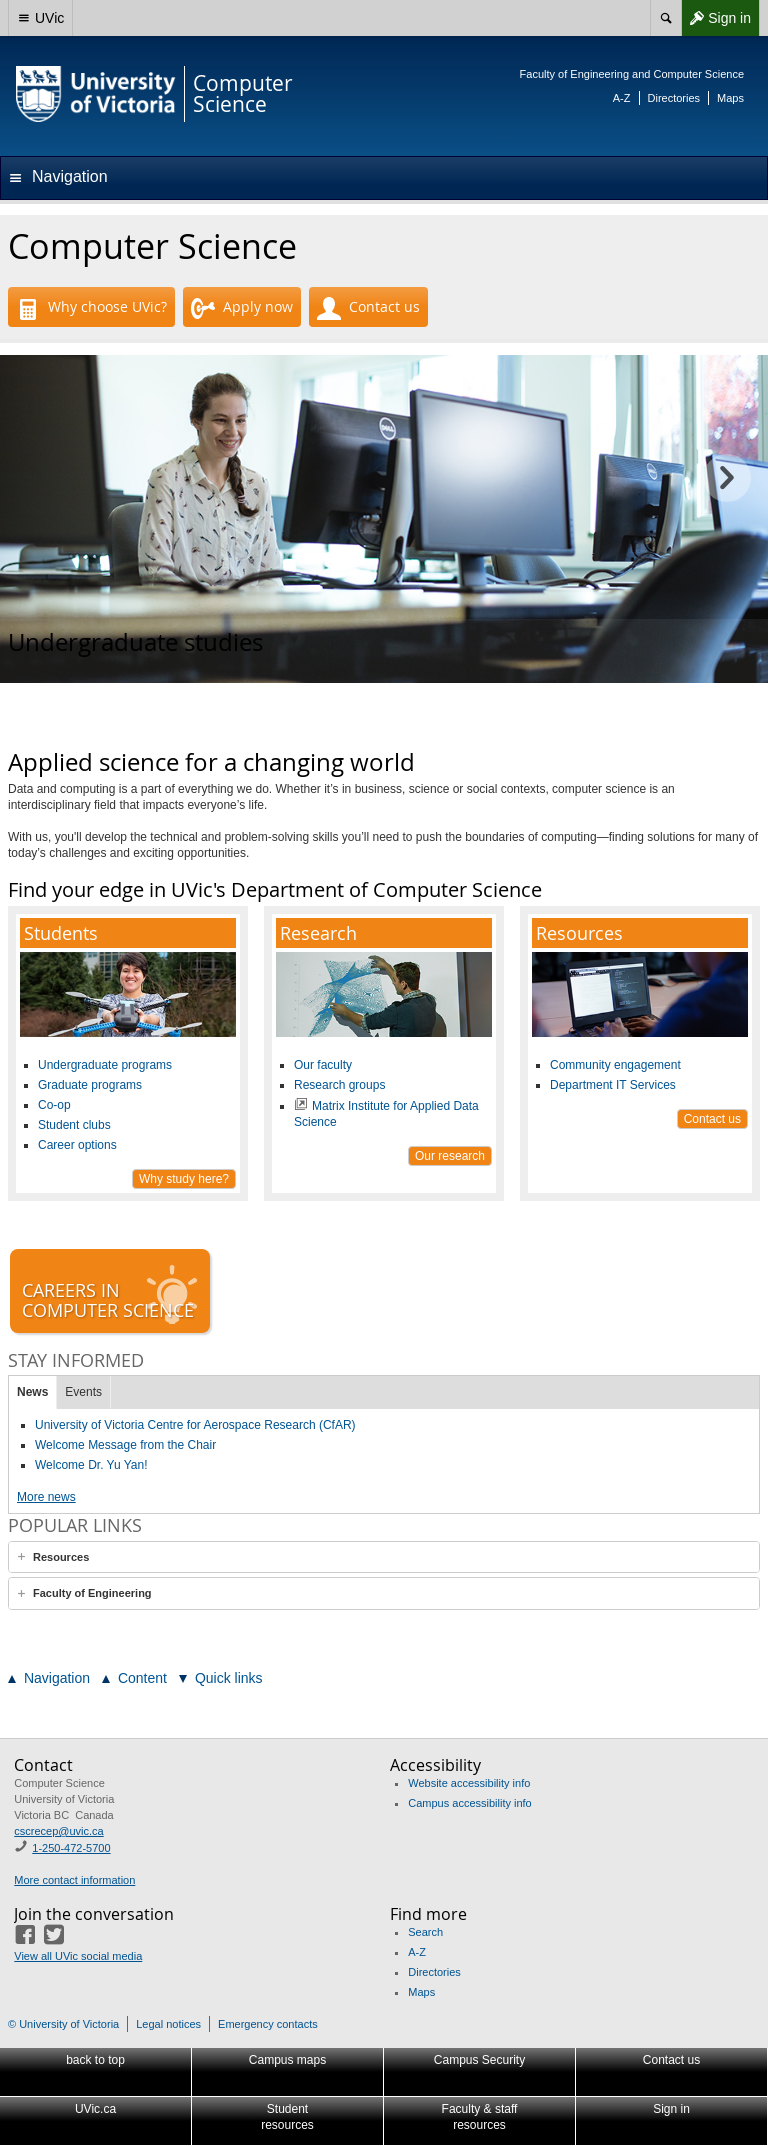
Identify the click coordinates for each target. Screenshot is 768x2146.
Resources (61, 1557)
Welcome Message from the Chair (125, 1445)
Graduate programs (90, 1085)
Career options (77, 1145)
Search (425, 1932)
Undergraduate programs (105, 1065)
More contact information (74, 1880)
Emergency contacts (268, 2024)
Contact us (368, 309)
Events (83, 1392)
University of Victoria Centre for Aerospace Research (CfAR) (195, 1425)
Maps (730, 98)
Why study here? (184, 1179)
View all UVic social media (78, 1956)
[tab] (384, 1557)
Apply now (242, 309)
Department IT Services (613, 1085)
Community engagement (615, 1065)
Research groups (339, 1085)
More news (46, 1497)
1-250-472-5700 (71, 1848)
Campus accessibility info (470, 1803)
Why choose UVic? (91, 309)
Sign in (716, 18)
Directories (674, 98)
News (32, 1392)
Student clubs (74, 1125)
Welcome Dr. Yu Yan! (91, 1465)
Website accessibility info (469, 1783)
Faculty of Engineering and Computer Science (632, 74)
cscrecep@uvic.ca (58, 1831)
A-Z (622, 98)
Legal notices (168, 2024)
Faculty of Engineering (92, 1593)
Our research (450, 1156)
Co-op (54, 1105)
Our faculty (323, 1065)
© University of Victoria (63, 2024)
